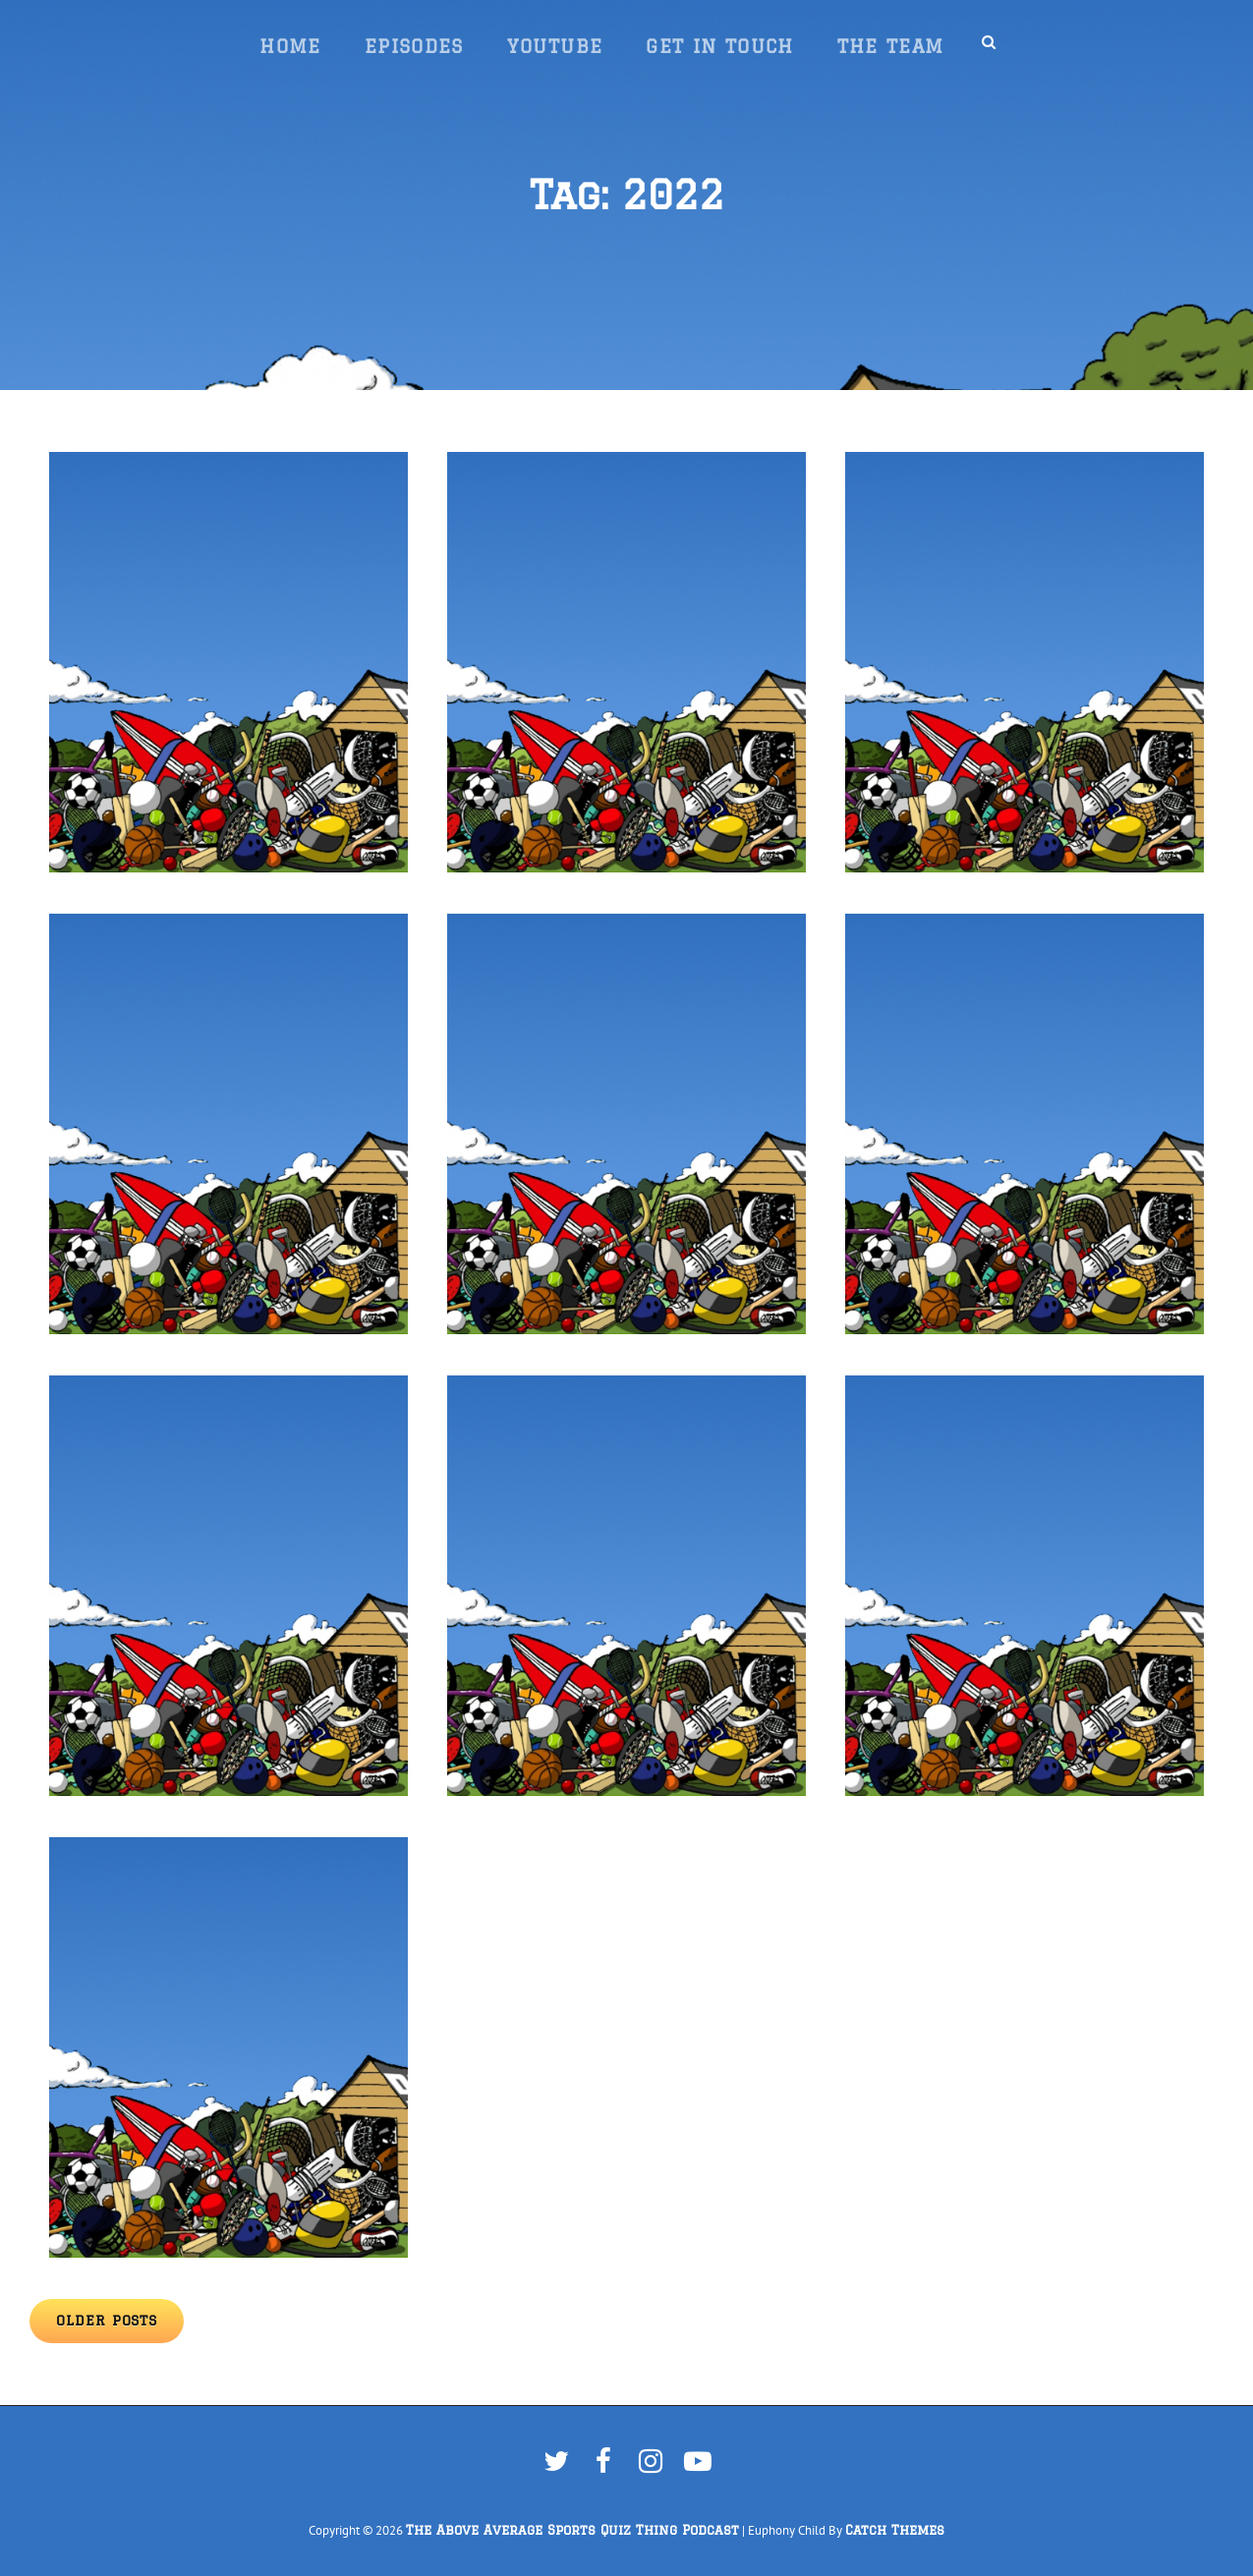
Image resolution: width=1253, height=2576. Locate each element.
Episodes (414, 46)
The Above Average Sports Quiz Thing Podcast (572, 2530)
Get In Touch (719, 46)
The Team (890, 46)
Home (289, 46)
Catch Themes (894, 2530)
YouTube (555, 46)
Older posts (106, 2320)
